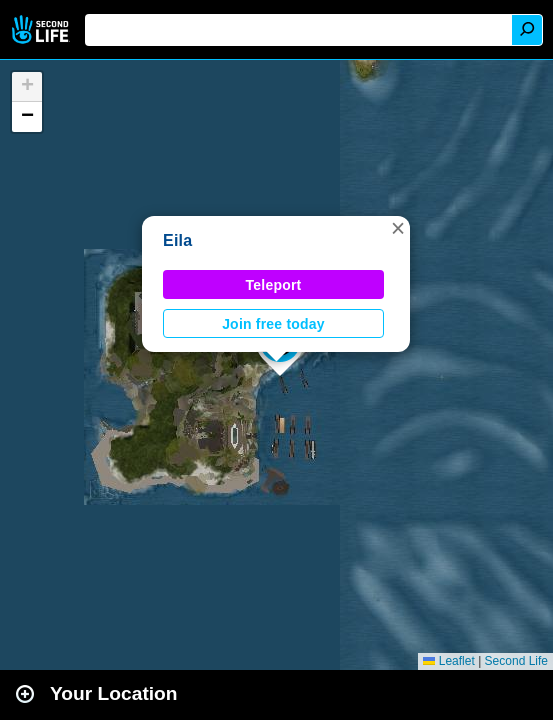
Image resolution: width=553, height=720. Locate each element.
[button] (398, 228)
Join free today (273, 324)
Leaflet (448, 661)
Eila (177, 240)
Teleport (274, 285)
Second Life (42, 29)
